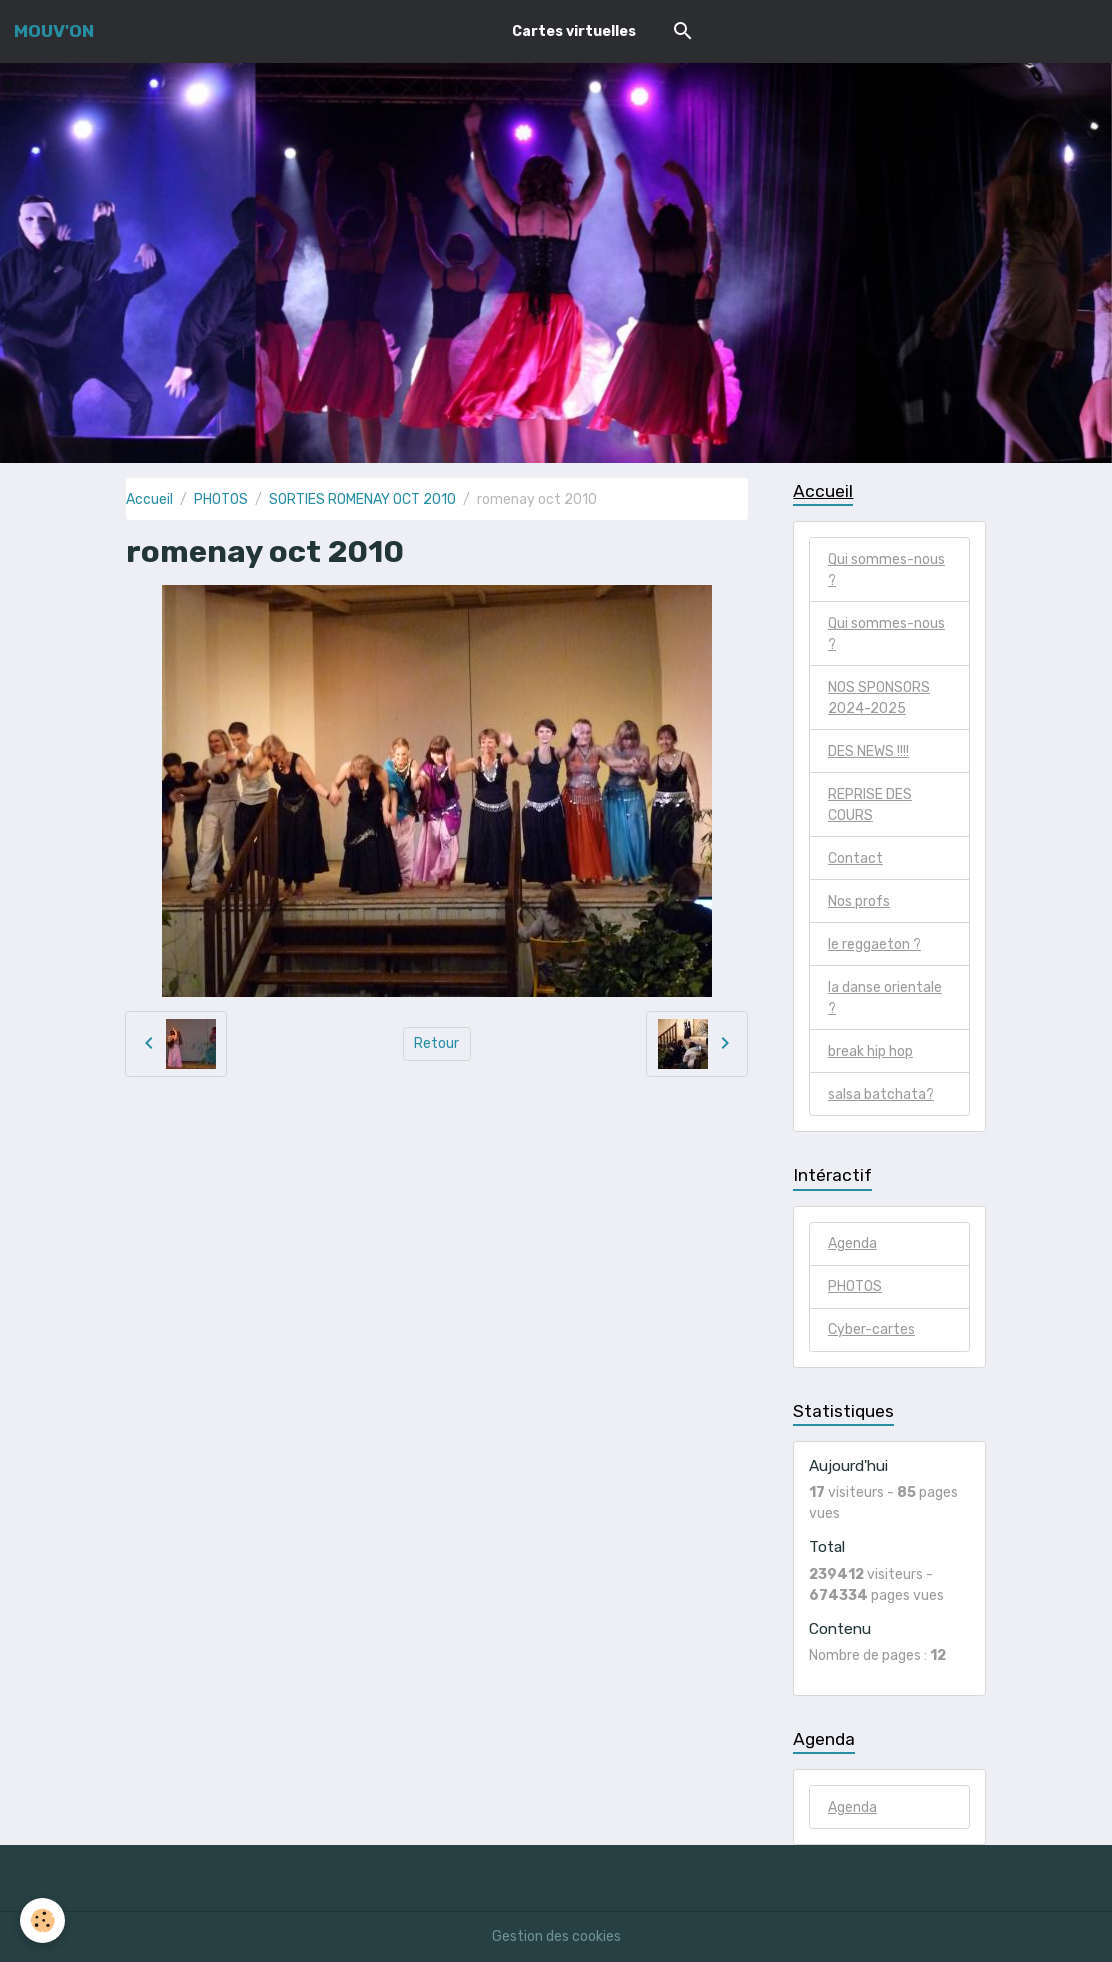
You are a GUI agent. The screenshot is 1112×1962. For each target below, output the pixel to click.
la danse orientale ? (885, 998)
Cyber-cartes (871, 1329)
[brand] (54, 31)
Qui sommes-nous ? (886, 570)
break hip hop (870, 1051)
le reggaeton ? (874, 944)
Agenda (852, 1243)
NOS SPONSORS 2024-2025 (879, 698)
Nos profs (859, 901)
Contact (855, 858)
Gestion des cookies (556, 1936)
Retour (436, 1043)
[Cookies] (42, 1920)
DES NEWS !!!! (868, 751)
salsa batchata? (881, 1094)
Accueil (149, 499)
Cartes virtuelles (574, 31)
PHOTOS (221, 499)
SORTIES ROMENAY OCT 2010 (362, 499)
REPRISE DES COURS (870, 805)
